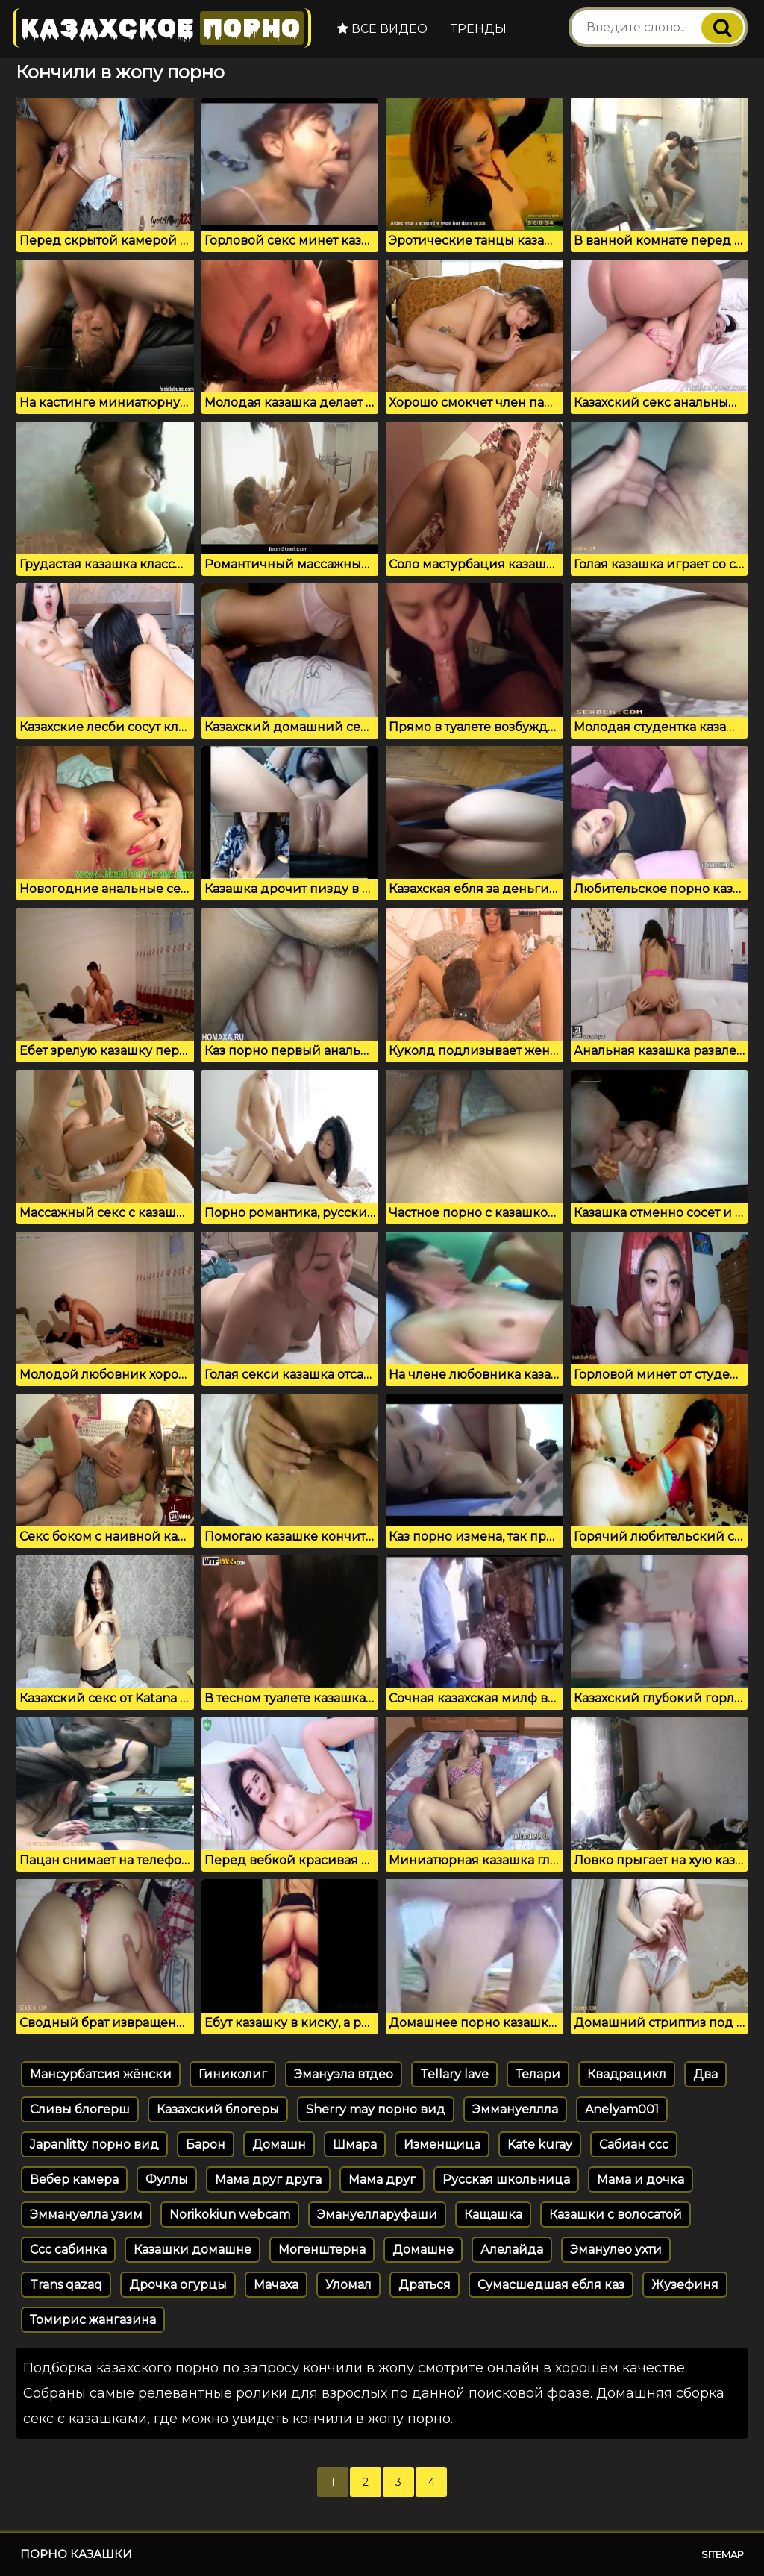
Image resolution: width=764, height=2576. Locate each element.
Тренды (479, 29)
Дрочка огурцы (178, 2285)
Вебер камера (74, 2179)
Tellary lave (454, 2074)
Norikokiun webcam (229, 2214)
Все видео (382, 29)
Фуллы (166, 2179)
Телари (538, 2074)
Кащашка (493, 2214)
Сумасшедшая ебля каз (551, 2285)
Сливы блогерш (80, 2109)
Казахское (162, 28)
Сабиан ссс (633, 2144)
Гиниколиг (232, 2074)
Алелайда (511, 2250)
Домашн (279, 2144)
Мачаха (276, 2285)
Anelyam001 (622, 2109)
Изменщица (442, 2144)
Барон (205, 2144)
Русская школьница (506, 2179)
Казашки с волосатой (615, 2214)
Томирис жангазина (93, 2320)
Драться (424, 2285)
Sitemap (722, 2554)
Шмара (355, 2144)
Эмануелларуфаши (377, 2214)
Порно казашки (76, 2554)
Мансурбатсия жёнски (101, 2074)
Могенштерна (322, 2250)
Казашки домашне (192, 2250)
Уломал (348, 2285)
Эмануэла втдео (343, 2074)
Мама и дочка (640, 2179)
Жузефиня (684, 2285)
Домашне (423, 2250)
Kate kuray (539, 2144)
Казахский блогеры (218, 2109)
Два (705, 2074)
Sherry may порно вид (375, 2109)
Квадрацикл (626, 2074)
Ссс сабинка (68, 2250)
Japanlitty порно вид (94, 2144)
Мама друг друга (268, 2179)
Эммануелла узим (86, 2214)
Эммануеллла (515, 2109)
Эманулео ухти (616, 2250)
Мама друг (382, 2179)
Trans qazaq (66, 2285)
